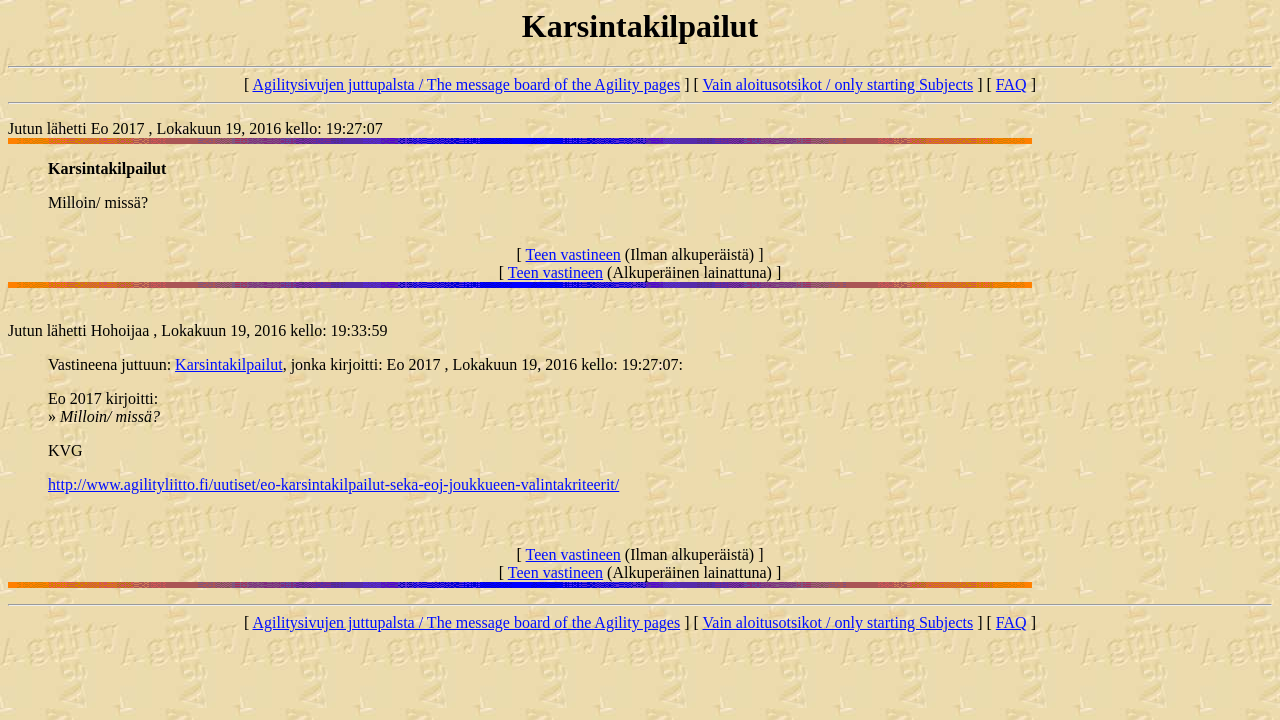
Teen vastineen (573, 254)
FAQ (1011, 84)
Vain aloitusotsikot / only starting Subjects (838, 84)
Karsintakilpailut (229, 364)
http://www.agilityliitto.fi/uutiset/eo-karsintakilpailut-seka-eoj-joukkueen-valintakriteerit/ (333, 484)
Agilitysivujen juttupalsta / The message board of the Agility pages (466, 84)
